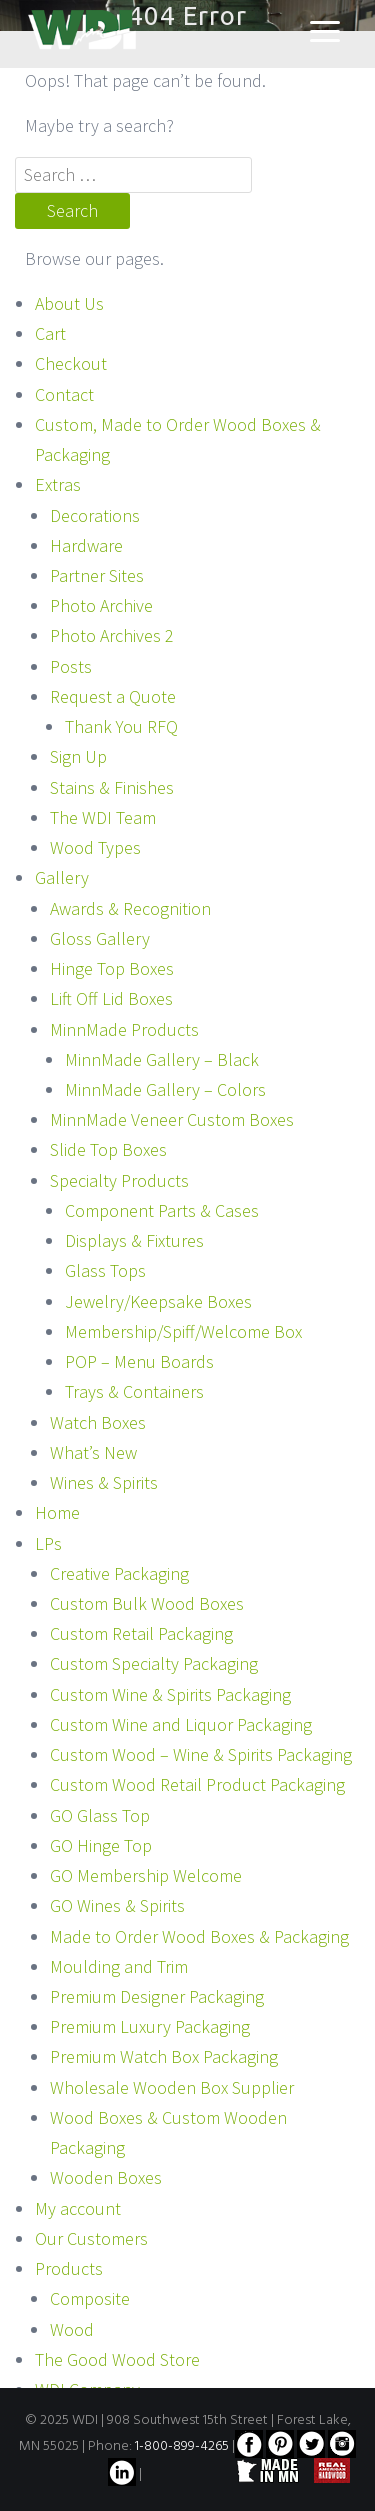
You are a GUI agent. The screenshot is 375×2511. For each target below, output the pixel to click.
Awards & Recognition (130, 908)
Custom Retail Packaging (141, 1633)
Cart (50, 333)
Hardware (86, 545)
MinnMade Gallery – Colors (165, 1089)
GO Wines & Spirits (117, 1905)
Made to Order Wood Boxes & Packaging (199, 1936)
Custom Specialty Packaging (154, 1663)
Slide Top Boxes (108, 1149)
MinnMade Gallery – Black (162, 1059)
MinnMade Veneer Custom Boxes (172, 1119)
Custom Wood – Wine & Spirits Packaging (201, 1754)
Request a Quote (113, 696)
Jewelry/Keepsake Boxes (158, 1301)
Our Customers (91, 2238)
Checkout (71, 363)
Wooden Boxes (106, 2177)
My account (78, 2208)
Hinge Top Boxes (112, 968)
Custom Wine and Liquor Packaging (181, 1724)
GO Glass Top (100, 1815)
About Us (69, 303)
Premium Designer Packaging (157, 1996)
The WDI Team (103, 817)
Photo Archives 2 (112, 635)
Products (69, 2268)
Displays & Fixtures (134, 1240)
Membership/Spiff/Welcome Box (183, 1331)
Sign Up (78, 756)
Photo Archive (101, 605)
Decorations (95, 515)
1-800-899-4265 (182, 2446)
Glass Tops (105, 1270)
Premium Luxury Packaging (150, 2026)
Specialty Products (119, 1180)
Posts (71, 666)
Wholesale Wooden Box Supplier (172, 2087)
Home (57, 1512)
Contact (64, 394)
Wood (72, 2329)
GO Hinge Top (101, 1845)
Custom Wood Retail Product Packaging (197, 1784)
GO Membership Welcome (146, 1875)
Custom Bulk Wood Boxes (147, 1603)
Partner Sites (97, 575)
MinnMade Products (124, 1029)
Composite (90, 2298)
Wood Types (95, 847)
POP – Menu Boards (139, 1361)
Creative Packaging (119, 1573)
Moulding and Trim (119, 1966)
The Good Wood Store (117, 2359)
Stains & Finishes (112, 787)
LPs (48, 1543)
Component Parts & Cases (162, 1210)
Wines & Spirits (104, 1482)
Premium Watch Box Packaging (164, 2056)
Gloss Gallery (100, 938)
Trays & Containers (134, 1391)
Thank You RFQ (121, 726)
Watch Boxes (98, 1422)
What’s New (93, 1452)
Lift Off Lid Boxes (111, 998)
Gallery (62, 877)
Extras (58, 484)
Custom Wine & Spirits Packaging (170, 1694)
